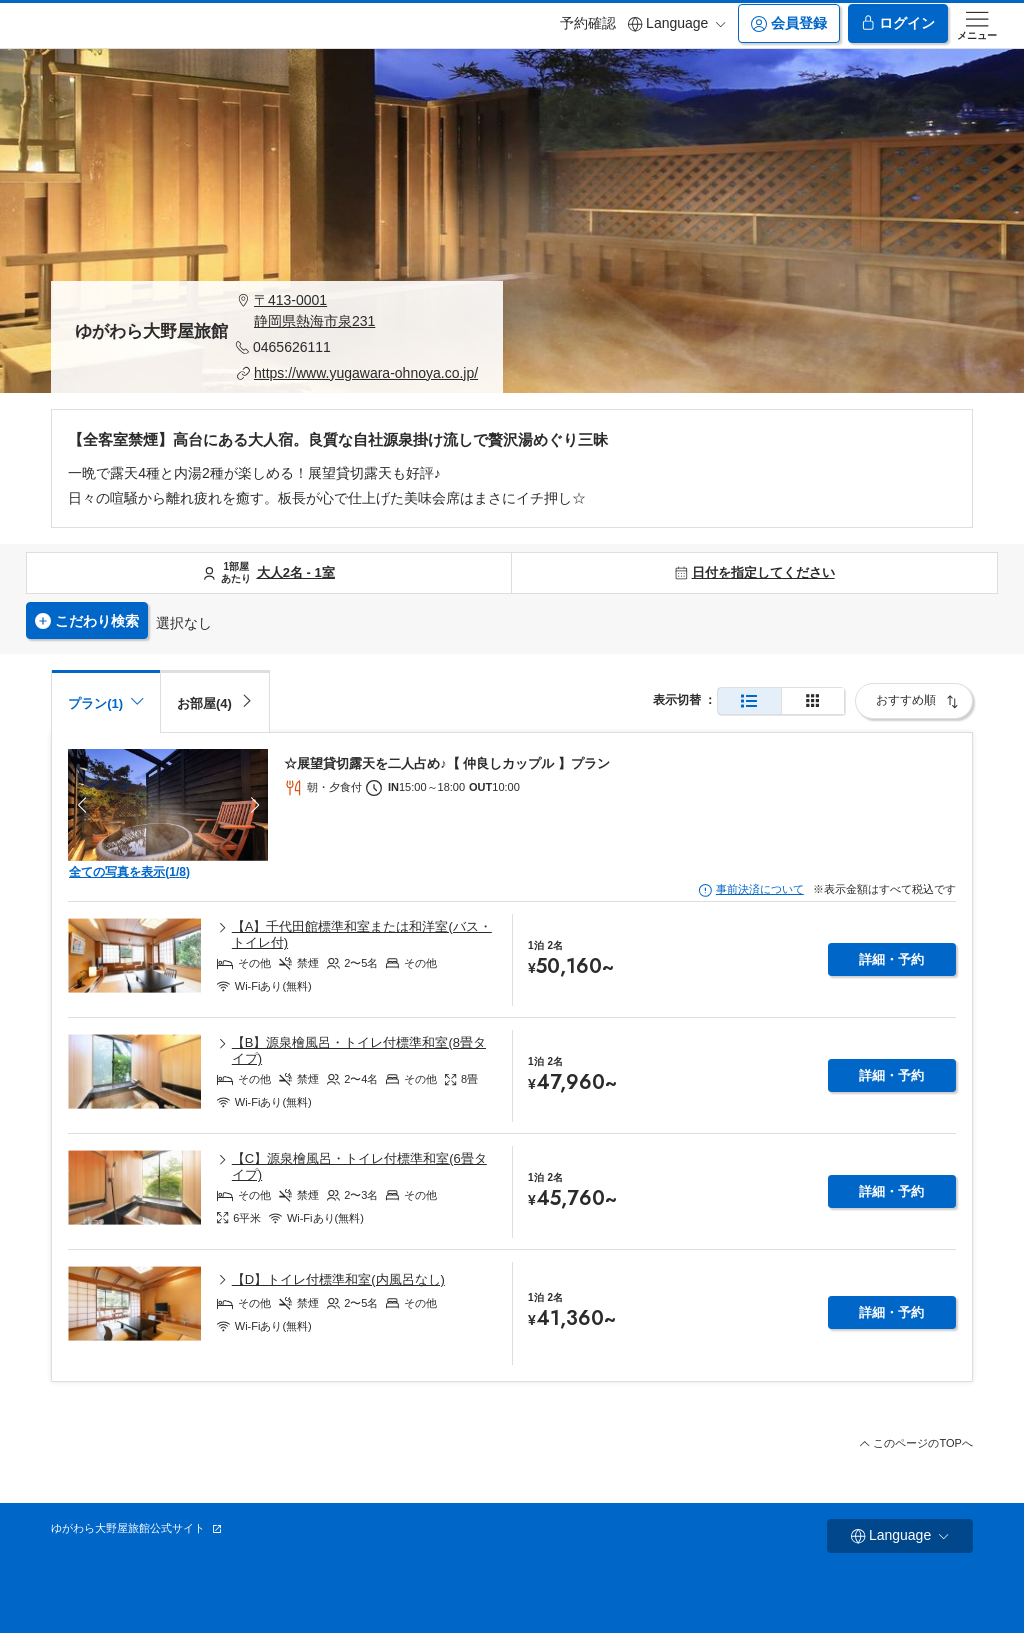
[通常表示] (749, 701)
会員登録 (789, 23)
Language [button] (677, 23)
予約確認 (588, 23)
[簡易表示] (813, 701)
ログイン (898, 23)
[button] (357, 311)
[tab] (215, 700)
